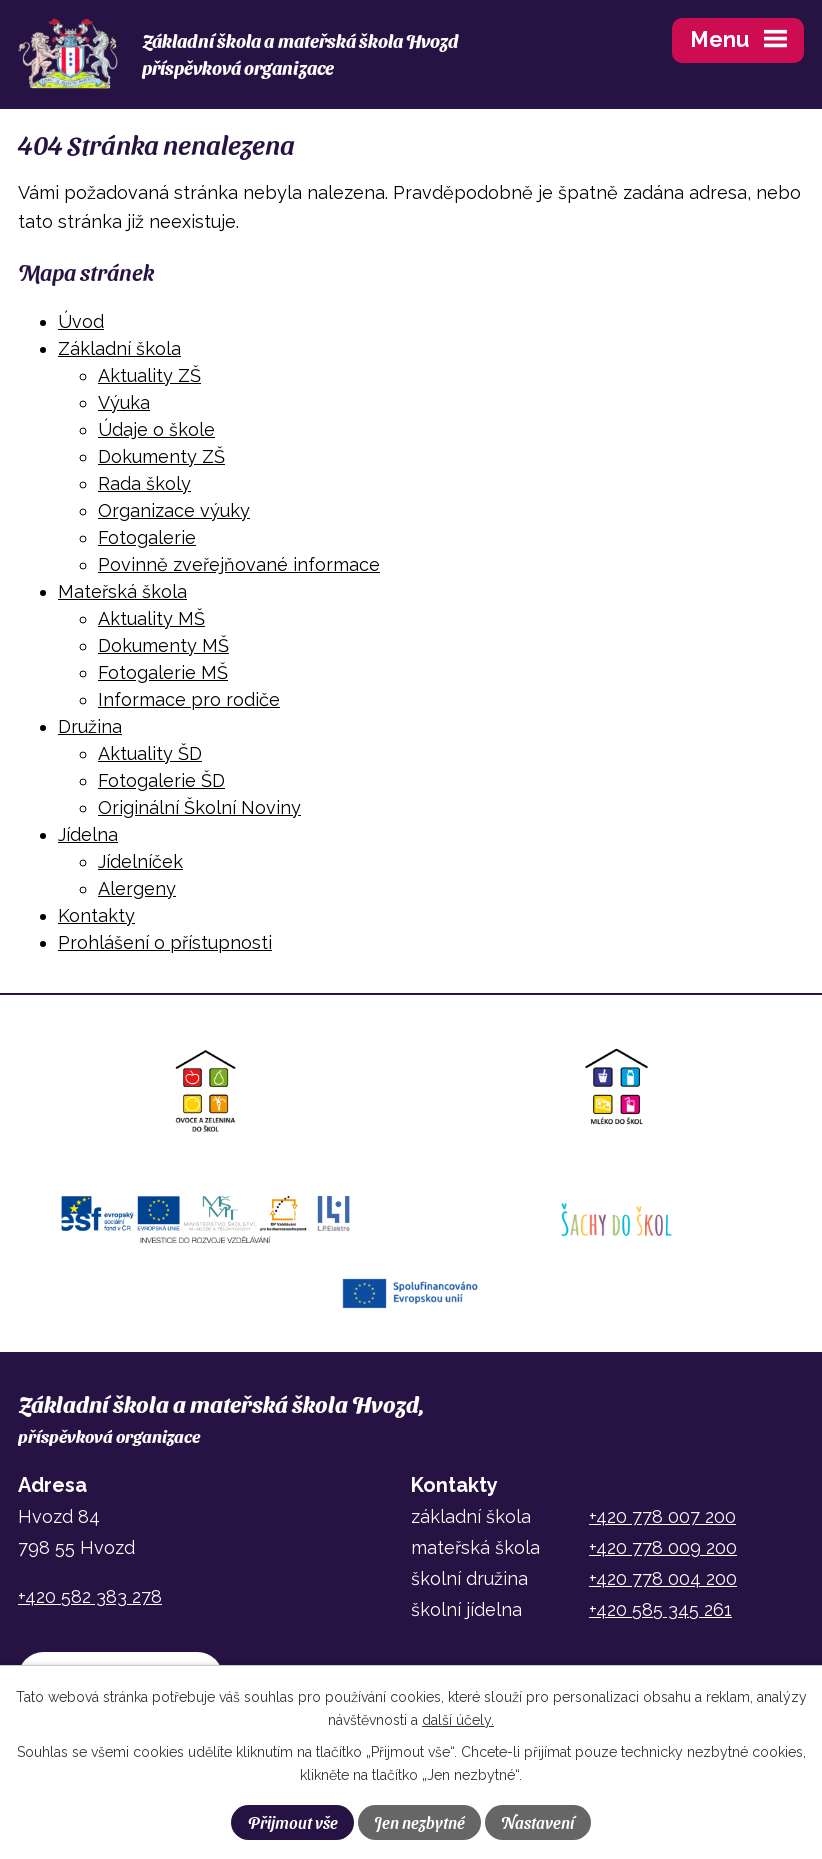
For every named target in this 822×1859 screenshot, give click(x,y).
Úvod (81, 321)
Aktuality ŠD (150, 753)
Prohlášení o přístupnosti (165, 942)
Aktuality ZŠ (149, 375)
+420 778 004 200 (663, 1578)
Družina (90, 726)
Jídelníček (140, 861)
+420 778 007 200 (662, 1516)
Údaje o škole (156, 429)
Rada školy (144, 483)
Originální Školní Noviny (199, 807)
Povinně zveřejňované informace (239, 564)
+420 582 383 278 (90, 1596)
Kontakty (96, 915)
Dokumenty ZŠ (161, 456)
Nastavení (537, 1822)
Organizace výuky (174, 510)
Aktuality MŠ (151, 618)
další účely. (458, 1720)
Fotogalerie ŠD (161, 780)
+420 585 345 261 (660, 1609)
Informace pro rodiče (189, 699)
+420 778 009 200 (663, 1547)
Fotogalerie (147, 537)
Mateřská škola (122, 591)
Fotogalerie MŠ (163, 672)
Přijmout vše (293, 1822)
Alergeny (137, 888)
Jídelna (88, 834)
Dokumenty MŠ (163, 645)
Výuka (124, 402)
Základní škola (119, 348)
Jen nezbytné (419, 1822)
